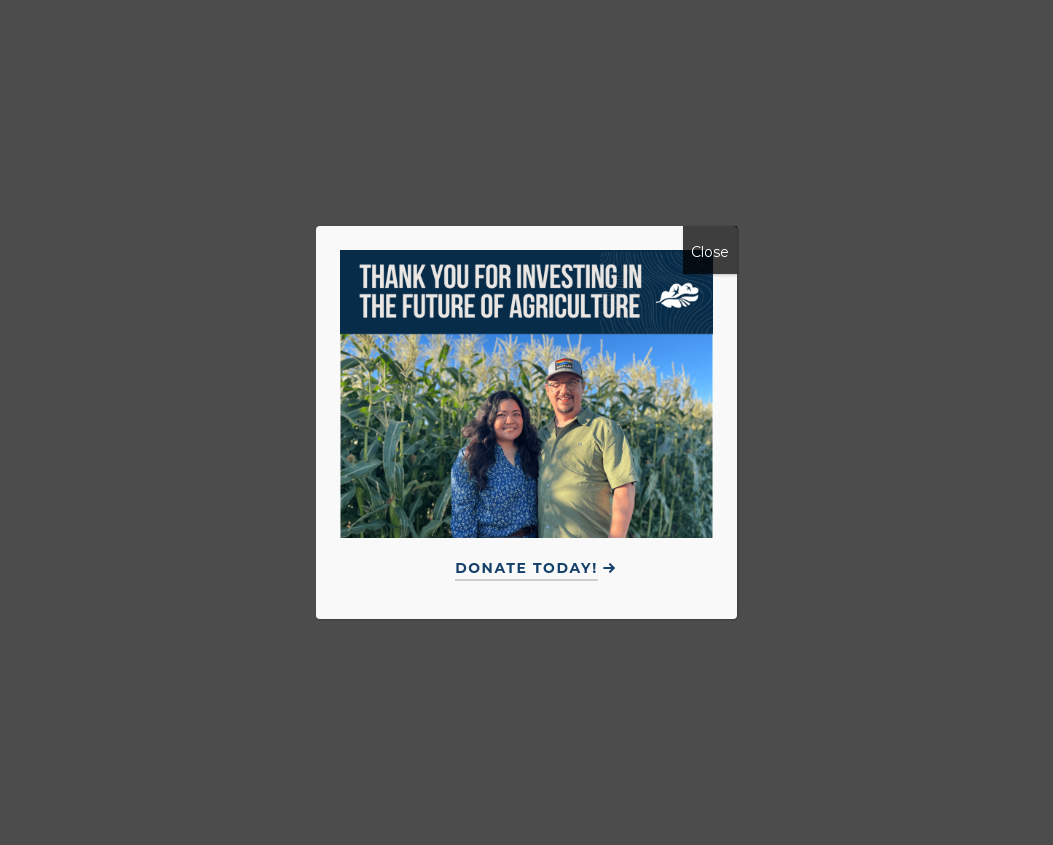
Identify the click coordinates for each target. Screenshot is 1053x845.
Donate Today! (526, 568)
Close (710, 252)
